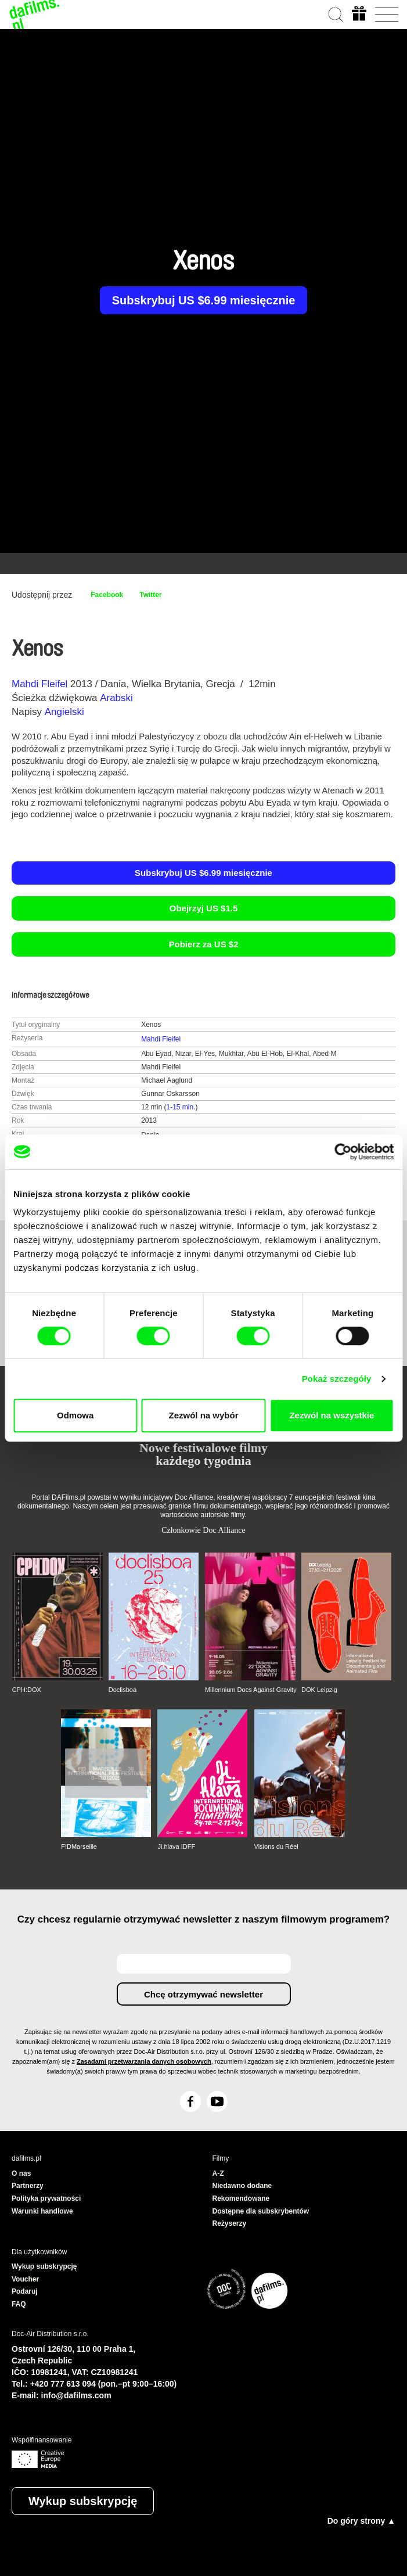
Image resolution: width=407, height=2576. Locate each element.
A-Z (218, 2173)
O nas (21, 2173)
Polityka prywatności (46, 2198)
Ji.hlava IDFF (176, 1846)
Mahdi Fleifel (39, 683)
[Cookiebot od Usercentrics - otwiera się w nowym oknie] (343, 1152)
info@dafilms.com (76, 2395)
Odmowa (75, 1415)
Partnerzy (28, 2186)
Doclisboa (122, 1689)
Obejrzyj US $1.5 (204, 908)
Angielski (64, 711)
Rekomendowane (241, 2198)
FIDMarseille (79, 1846)
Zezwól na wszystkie (331, 1415)
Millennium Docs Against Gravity (251, 1689)
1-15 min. (180, 1107)
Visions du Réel (276, 1846)
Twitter (150, 595)
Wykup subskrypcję (82, 2501)
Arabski (116, 697)
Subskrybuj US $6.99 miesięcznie (204, 300)
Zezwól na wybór (204, 1415)
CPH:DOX (26, 1689)
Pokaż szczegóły (337, 1379)
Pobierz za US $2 (203, 944)
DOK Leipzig (319, 1689)
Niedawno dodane (242, 2186)
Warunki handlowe (42, 2211)
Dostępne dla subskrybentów (260, 2211)
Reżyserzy (229, 2223)
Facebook (107, 595)
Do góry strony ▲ (361, 2520)
